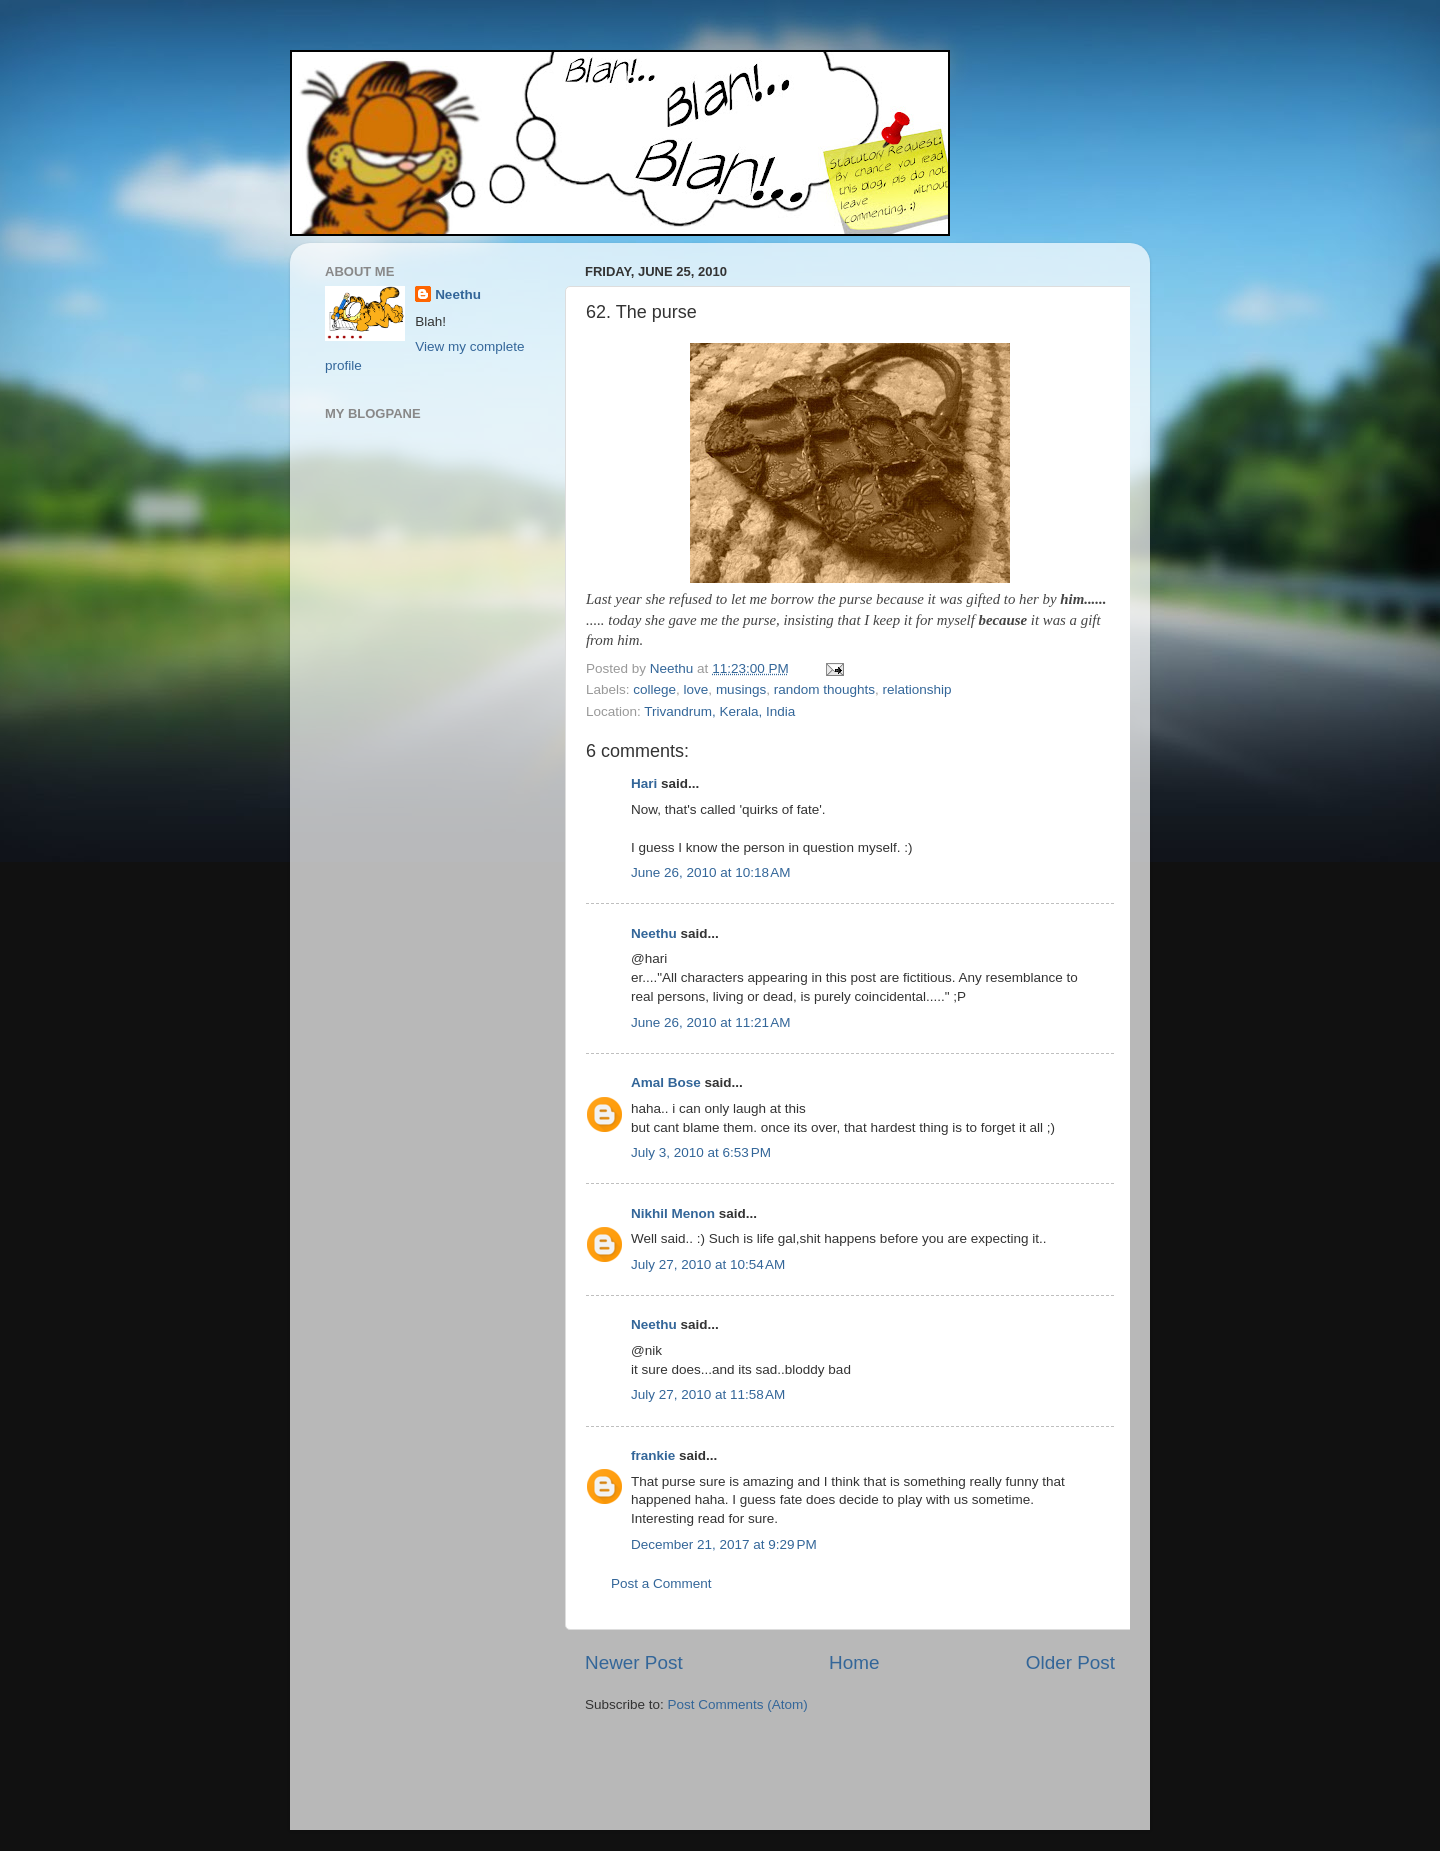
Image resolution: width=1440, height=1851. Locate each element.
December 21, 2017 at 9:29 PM (724, 1544)
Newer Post (634, 1662)
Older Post (1070, 1662)
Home (854, 1662)
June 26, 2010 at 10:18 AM (711, 872)
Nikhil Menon (673, 1213)
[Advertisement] (702, 1774)
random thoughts (824, 689)
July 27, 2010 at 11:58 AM (708, 1394)
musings (741, 689)
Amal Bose (666, 1082)
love (696, 689)
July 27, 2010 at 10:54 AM (708, 1264)
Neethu (654, 933)
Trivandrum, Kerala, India (719, 711)
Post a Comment (661, 1583)
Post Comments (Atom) (738, 1704)
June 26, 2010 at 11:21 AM (711, 1022)
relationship (917, 689)
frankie (653, 1455)
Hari (644, 783)
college (654, 689)
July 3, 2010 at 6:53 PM (701, 1152)
